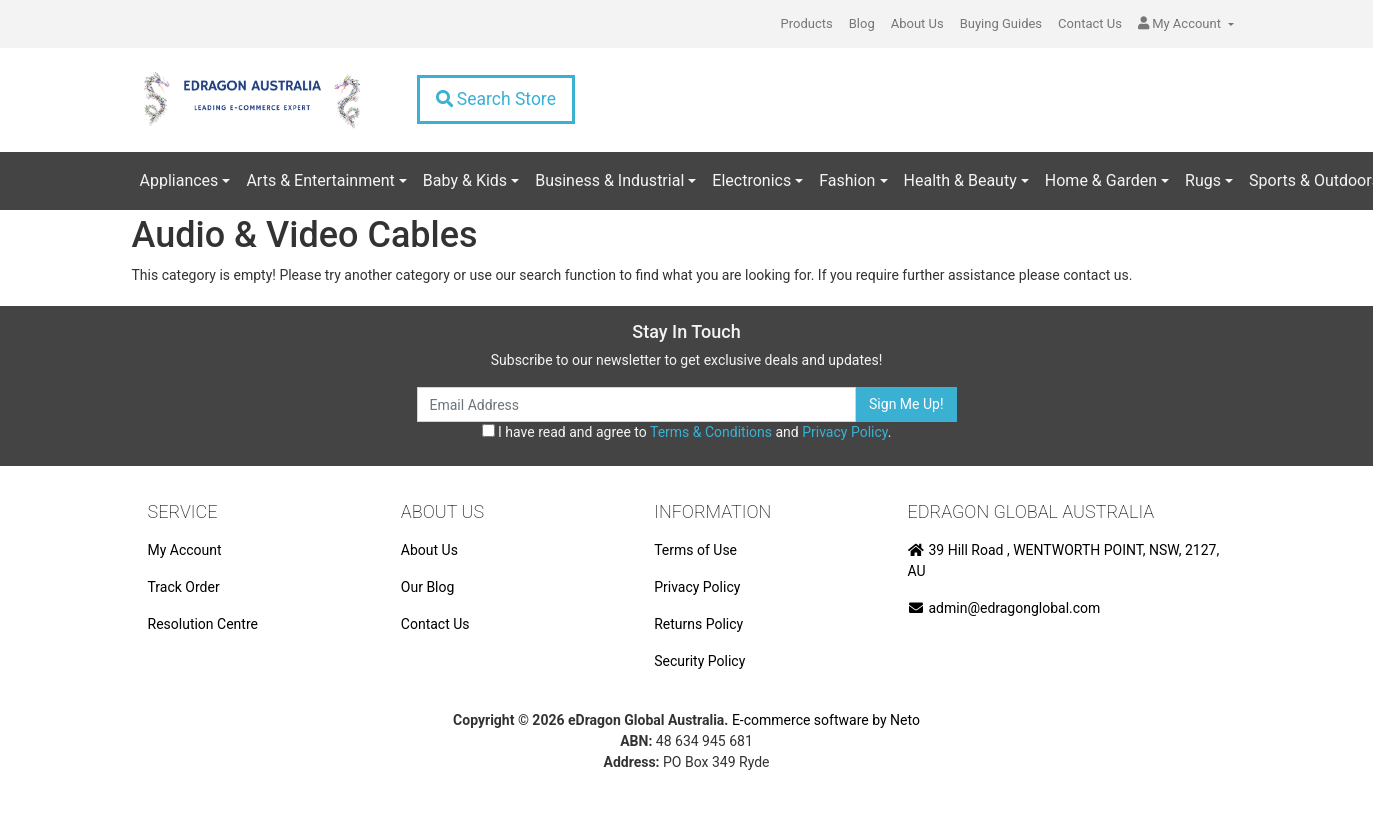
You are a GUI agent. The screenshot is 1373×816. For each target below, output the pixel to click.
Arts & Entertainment (320, 180)
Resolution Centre (203, 624)
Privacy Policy (844, 432)
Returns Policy (698, 624)
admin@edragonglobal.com (1004, 608)
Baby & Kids (465, 180)
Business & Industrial (609, 180)
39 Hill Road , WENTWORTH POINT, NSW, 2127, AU (1064, 560)
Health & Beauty (960, 180)
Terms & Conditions (711, 432)
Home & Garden (1101, 180)
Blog (862, 23)
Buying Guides (1001, 23)
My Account (185, 550)
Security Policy (699, 661)
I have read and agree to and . (687, 432)
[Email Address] (637, 404)
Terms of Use (695, 550)
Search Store (496, 99)
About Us (917, 23)
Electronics (751, 180)
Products (807, 23)
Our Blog (428, 587)
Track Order (184, 587)
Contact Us (1090, 23)
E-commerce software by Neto (826, 720)
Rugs (1203, 180)
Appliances (179, 180)
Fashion (847, 180)
